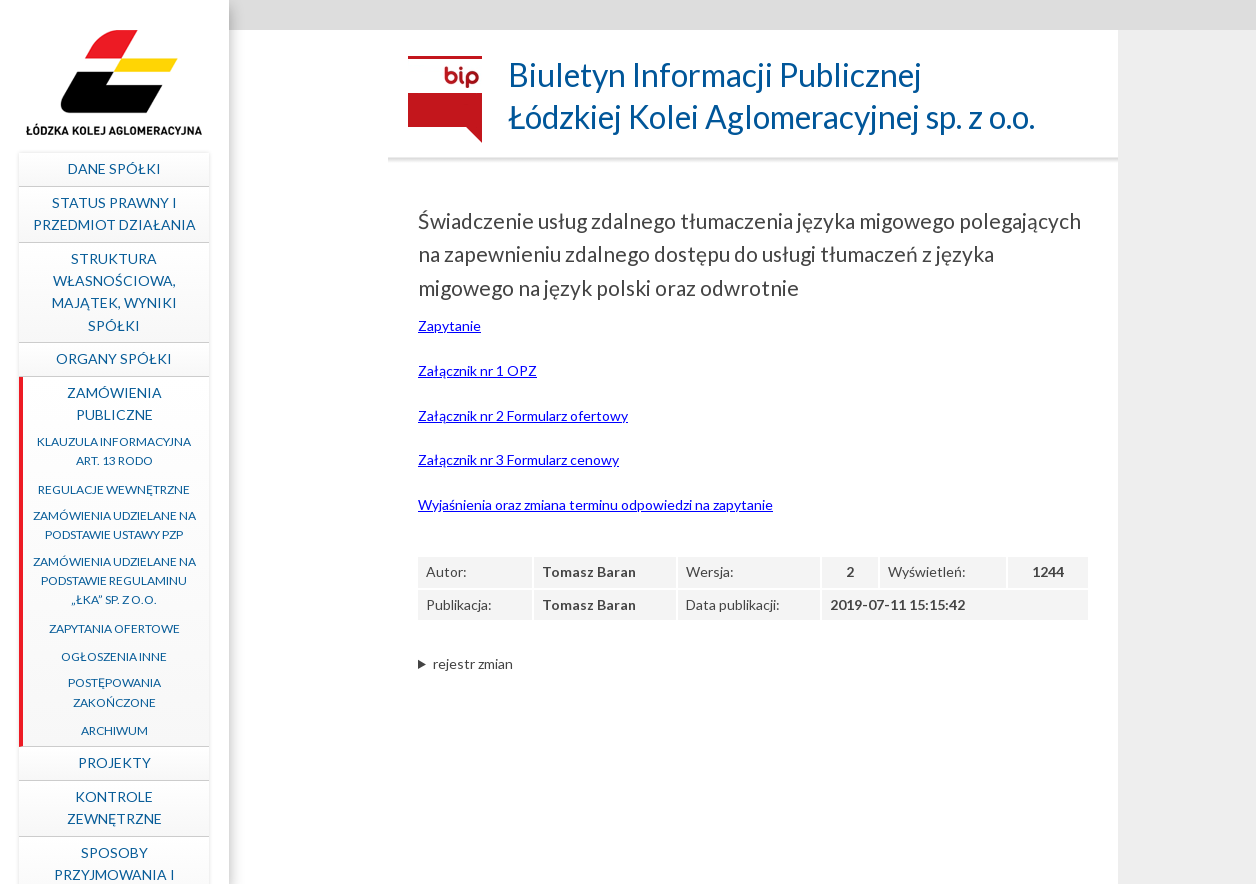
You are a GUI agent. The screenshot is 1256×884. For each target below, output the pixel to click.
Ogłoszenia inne (263, 656)
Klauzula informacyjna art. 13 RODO (263, 451)
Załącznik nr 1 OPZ (477, 370)
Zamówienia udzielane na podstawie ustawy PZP (263, 525)
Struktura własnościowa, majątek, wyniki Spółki (263, 292)
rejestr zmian (473, 663)
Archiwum (263, 730)
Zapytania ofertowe (263, 628)
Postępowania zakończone (263, 692)
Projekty (263, 762)
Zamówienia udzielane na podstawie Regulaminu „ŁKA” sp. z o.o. (263, 580)
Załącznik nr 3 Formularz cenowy (518, 459)
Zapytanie (449, 325)
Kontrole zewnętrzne (263, 807)
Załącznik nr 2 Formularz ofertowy (523, 415)
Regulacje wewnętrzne (263, 489)
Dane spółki (263, 168)
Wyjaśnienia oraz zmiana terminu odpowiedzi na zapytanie (595, 504)
